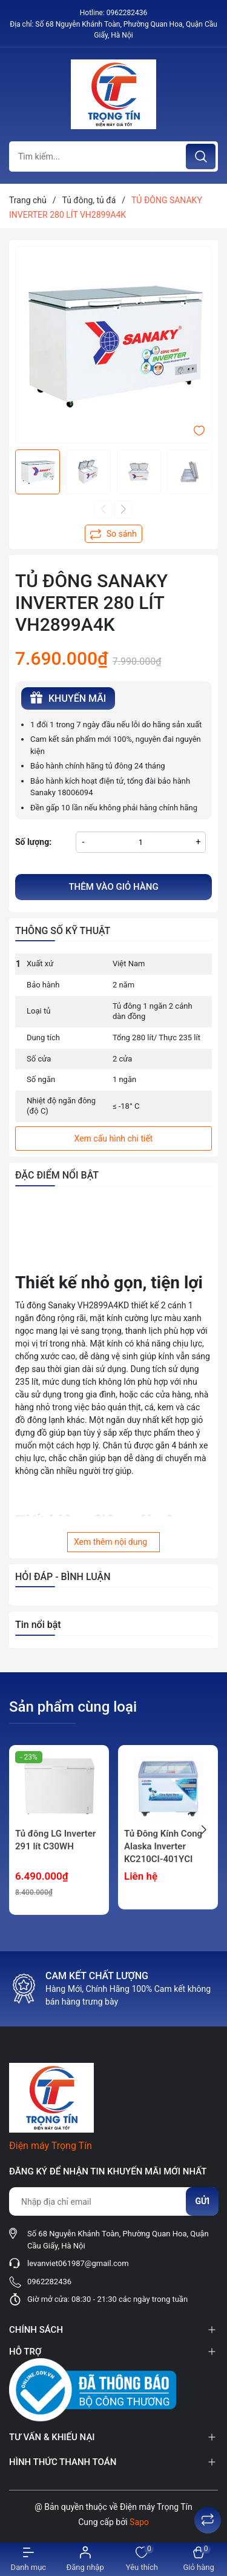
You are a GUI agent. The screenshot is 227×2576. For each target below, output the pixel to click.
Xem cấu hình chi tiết (113, 1138)
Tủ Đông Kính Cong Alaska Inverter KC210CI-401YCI (163, 1846)
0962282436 (127, 12)
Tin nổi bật (38, 1624)
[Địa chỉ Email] (113, 2201)
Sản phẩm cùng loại (73, 1706)
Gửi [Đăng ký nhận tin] (202, 2201)
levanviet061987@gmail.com (78, 2263)
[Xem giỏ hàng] (198, 2559)
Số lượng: (33, 842)
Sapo (139, 2522)
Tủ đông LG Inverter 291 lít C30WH (55, 1840)
